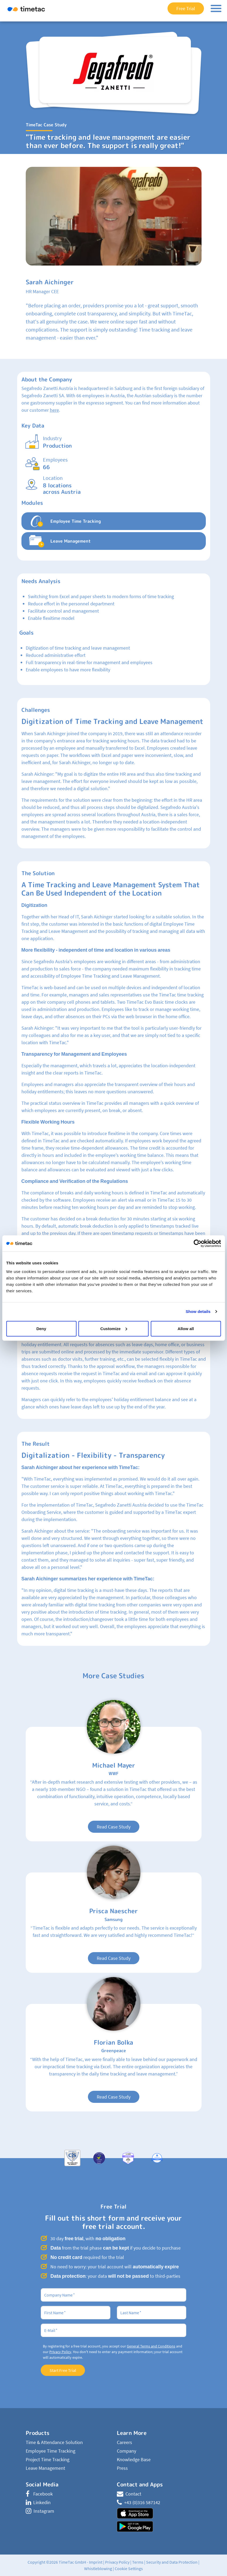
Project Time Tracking (47, 2459)
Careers (124, 2442)
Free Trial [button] (185, 8)
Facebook (39, 2494)
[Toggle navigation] (216, 8)
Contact (129, 2494)
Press (122, 2468)
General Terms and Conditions (151, 2346)
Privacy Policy (60, 2351)
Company (126, 2451)
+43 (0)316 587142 (138, 2502)
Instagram (40, 2511)
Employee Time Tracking (50, 2451)
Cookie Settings (129, 2568)
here (54, 410)
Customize (113, 1328)
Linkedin (38, 2502)
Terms (137, 2562)
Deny (41, 1328)
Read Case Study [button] (114, 1827)
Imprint (95, 2562)
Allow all (186, 1328)
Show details (198, 1311)
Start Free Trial (63, 2370)
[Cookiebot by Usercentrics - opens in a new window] (197, 1243)
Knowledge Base (134, 2459)
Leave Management (45, 2468)
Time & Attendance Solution (54, 2442)
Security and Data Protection (172, 2562)
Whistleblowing (98, 2568)
